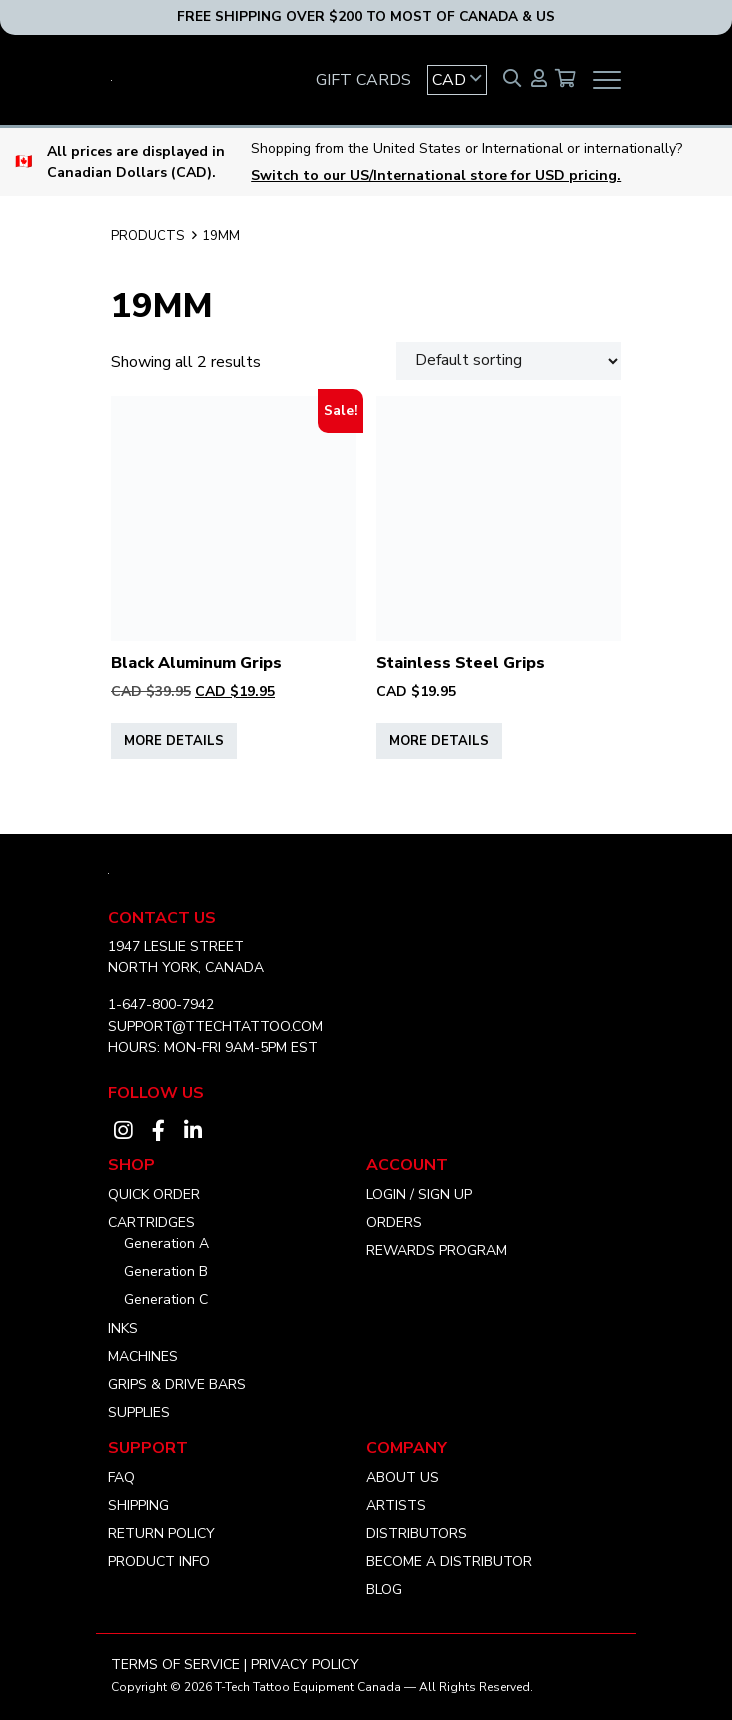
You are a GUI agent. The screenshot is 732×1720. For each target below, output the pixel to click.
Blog (384, 1589)
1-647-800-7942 (161, 1004)
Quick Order (154, 1194)
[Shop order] (508, 361)
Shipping (138, 1505)
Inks (123, 1328)
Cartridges (151, 1222)
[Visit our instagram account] (123, 1131)
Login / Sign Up (419, 1194)
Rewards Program (436, 1250)
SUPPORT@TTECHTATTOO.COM (215, 1026)
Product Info (159, 1561)
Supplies (139, 1412)
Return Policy (161, 1533)
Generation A (166, 1243)
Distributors (416, 1533)
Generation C (166, 1299)
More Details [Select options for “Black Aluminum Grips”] (174, 741)
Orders (394, 1222)
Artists (396, 1505)
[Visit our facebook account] (158, 1131)
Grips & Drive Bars (177, 1384)
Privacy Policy (305, 1664)
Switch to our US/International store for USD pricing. (436, 175)
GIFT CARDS (363, 80)
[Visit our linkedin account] (193, 1131)
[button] (457, 80)
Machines (143, 1356)
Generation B (166, 1271)
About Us (402, 1477)
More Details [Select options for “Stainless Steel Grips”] (439, 741)
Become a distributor (449, 1561)
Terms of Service (175, 1664)
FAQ (121, 1477)
